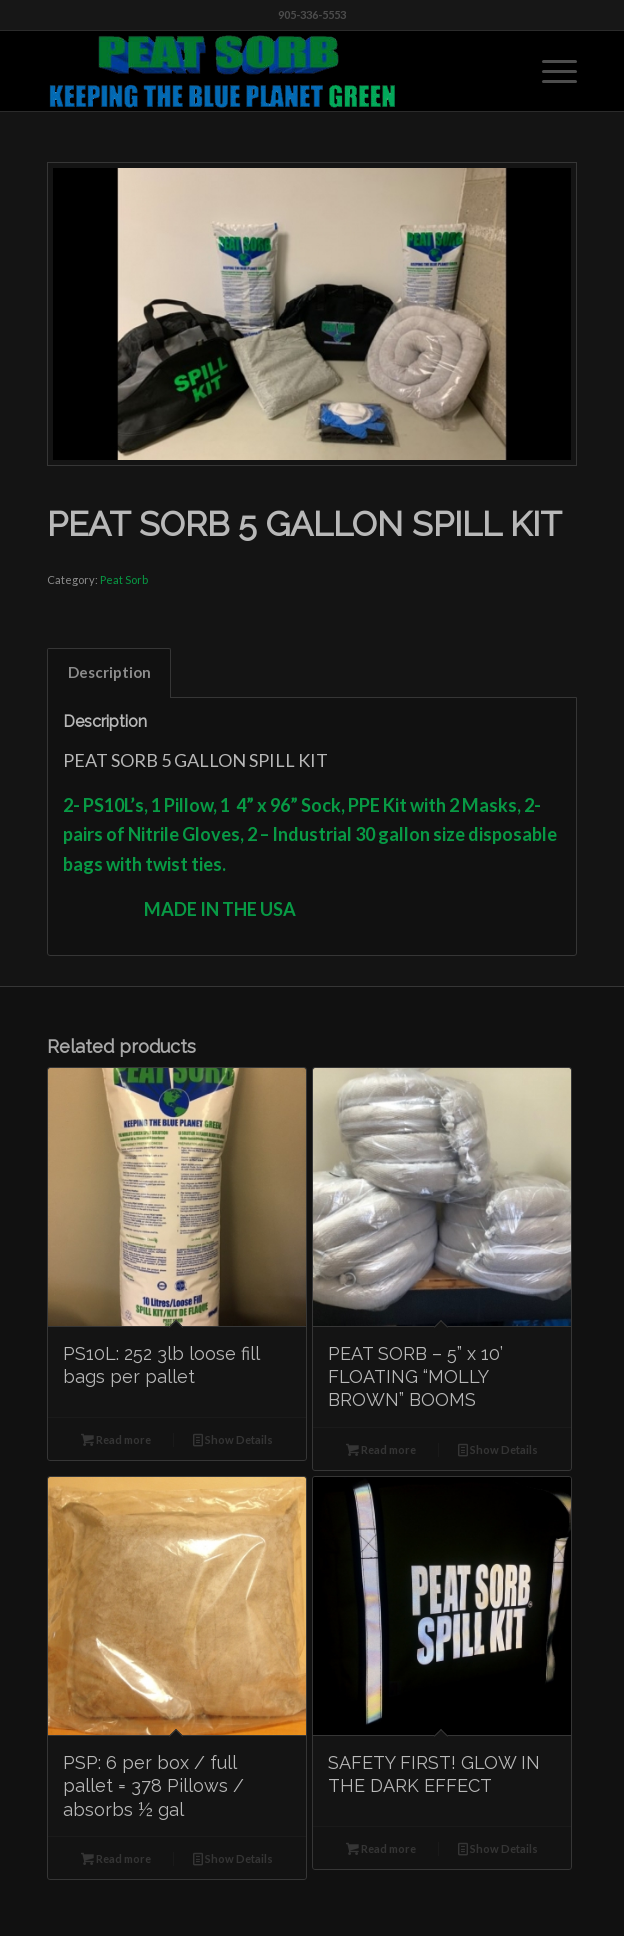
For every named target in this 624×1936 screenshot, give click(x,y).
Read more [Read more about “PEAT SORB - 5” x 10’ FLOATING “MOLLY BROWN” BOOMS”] (381, 1449)
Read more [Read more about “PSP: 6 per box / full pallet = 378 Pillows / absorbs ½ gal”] (116, 1858)
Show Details (233, 1439)
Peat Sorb (124, 579)
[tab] (109, 673)
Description (109, 672)
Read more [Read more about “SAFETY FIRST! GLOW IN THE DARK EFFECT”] (381, 1848)
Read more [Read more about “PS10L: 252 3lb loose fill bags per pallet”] (116, 1439)
